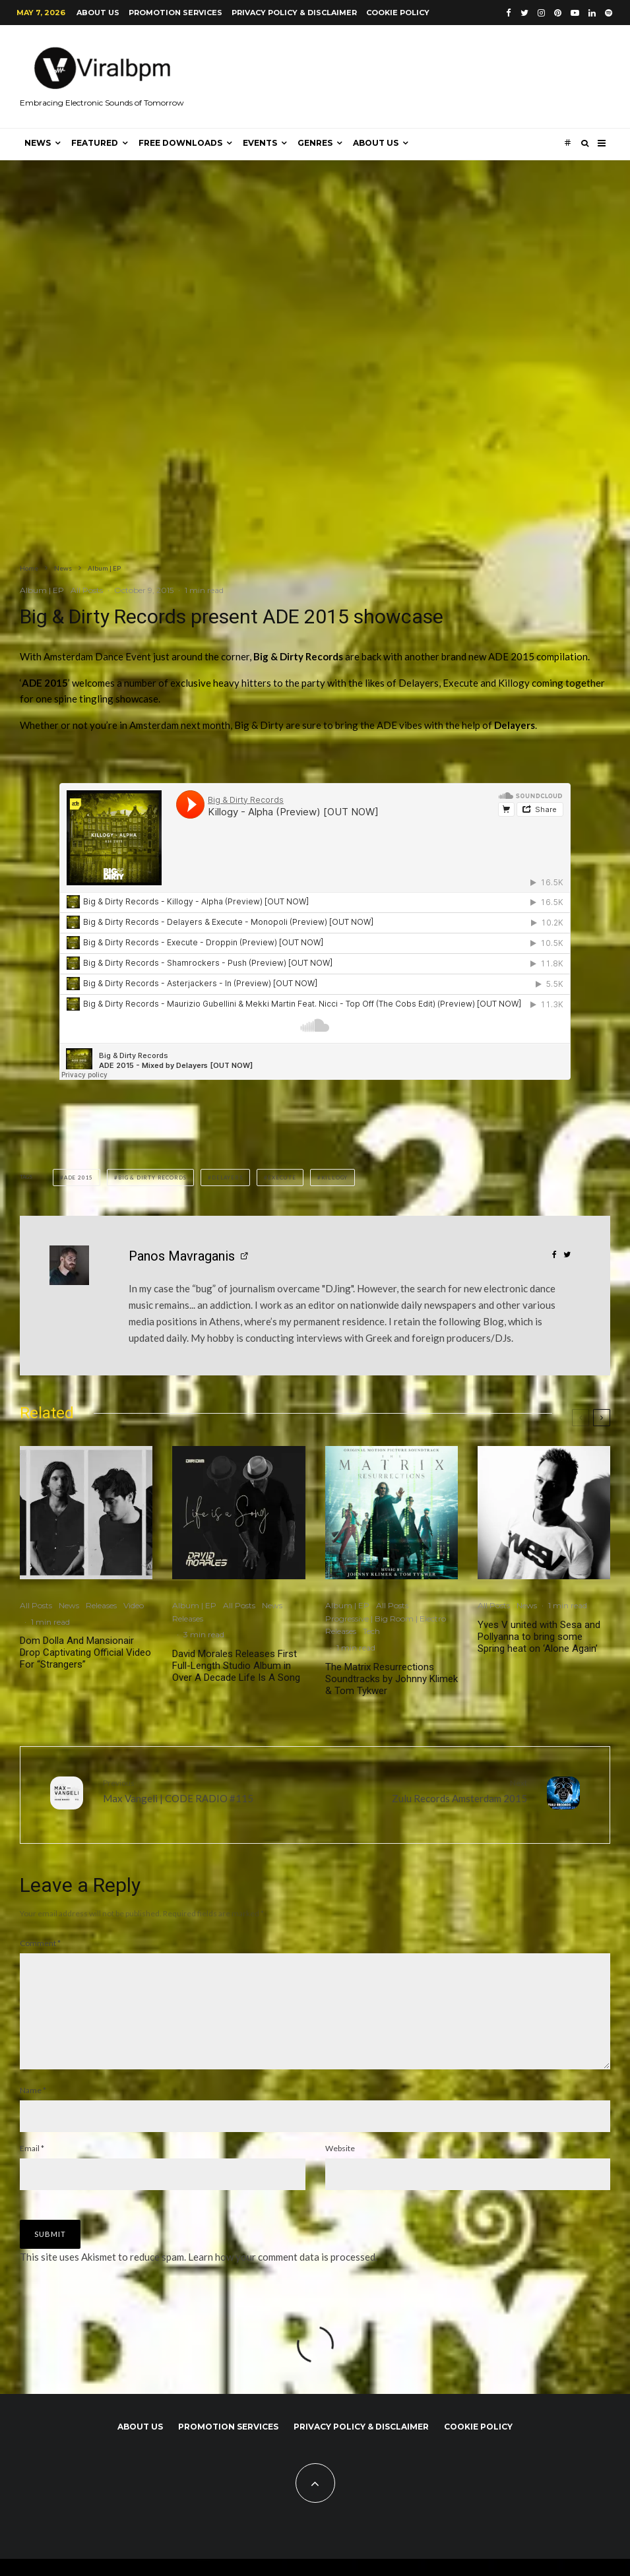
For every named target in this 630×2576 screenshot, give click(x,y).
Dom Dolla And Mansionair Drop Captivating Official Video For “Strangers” (85, 1652)
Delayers (227, 1177)
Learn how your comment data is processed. (282, 2274)
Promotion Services (175, 12)
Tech (371, 1631)
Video (133, 1605)
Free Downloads (180, 143)
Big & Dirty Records (152, 1177)
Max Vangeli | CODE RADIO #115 (204, 1790)
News (37, 143)
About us (98, 12)
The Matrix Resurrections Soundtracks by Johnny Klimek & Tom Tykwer (391, 1679)
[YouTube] (575, 13)
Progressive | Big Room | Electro (385, 1618)
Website (340, 2165)
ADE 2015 (78, 1177)
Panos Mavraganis (182, 1256)
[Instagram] (541, 13)
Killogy (334, 1177)
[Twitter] (524, 13)
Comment (40, 1939)
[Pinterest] (558, 13)
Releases (101, 1605)
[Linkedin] (592, 13)
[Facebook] (508, 13)
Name (33, 2107)
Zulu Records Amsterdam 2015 (426, 1790)
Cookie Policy (397, 12)
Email (32, 2165)
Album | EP (42, 590)
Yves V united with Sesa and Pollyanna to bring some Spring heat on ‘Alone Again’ (539, 1636)
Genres (315, 143)
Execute (282, 1177)
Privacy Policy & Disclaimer (294, 12)
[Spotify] (608, 13)
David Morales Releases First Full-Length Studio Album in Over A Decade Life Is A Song (236, 1665)
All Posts (87, 590)
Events (260, 143)
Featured (94, 143)
